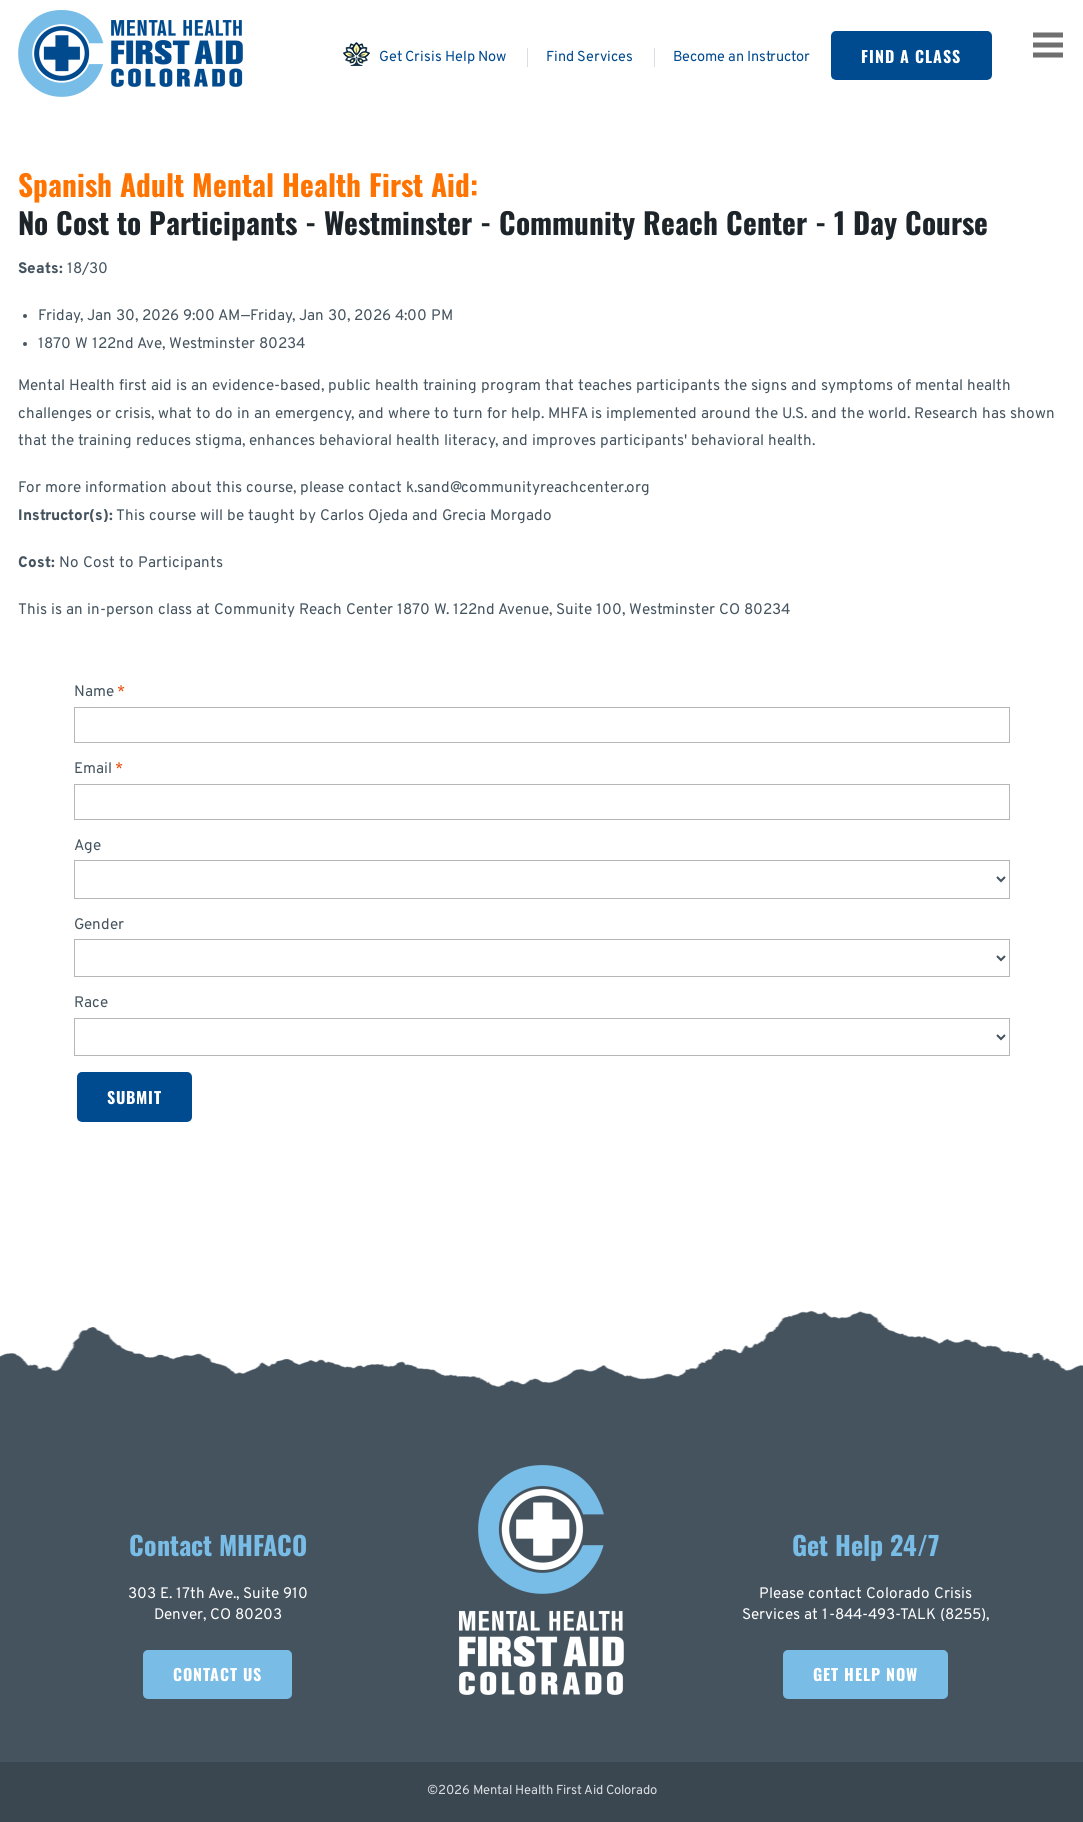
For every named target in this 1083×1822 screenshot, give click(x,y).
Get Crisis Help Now (424, 54)
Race (91, 1003)
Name (94, 692)
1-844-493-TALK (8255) (904, 1615)
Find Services (589, 57)
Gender (99, 925)
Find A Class (911, 56)
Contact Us (217, 1674)
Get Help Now (865, 1674)
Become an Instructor (741, 57)
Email (93, 769)
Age (87, 846)
